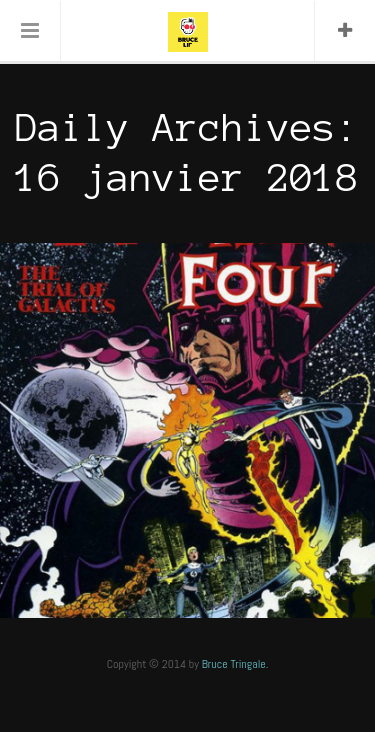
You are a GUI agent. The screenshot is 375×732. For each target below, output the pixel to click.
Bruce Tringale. (235, 664)
